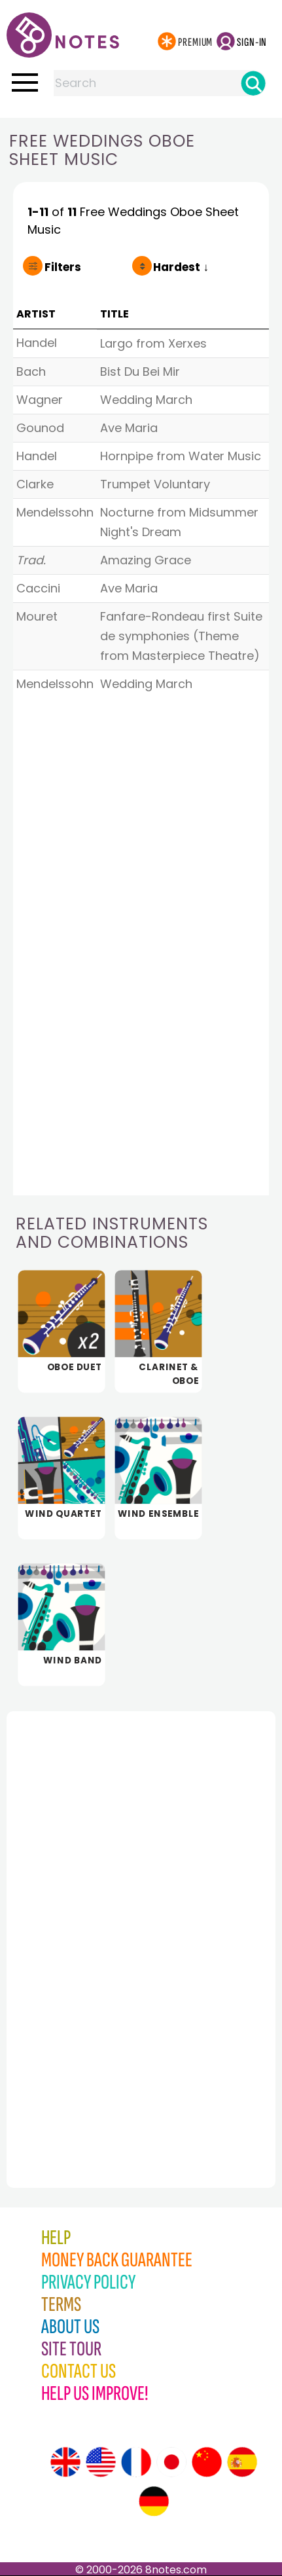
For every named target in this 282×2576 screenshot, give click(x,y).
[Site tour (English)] (65, 2462)
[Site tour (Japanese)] (171, 2462)
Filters (62, 267)
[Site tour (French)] (136, 2462)
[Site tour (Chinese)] (206, 2462)
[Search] (253, 83)
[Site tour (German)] (153, 2501)
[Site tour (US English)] (100, 2462)
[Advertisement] (78, 1920)
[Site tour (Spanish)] (242, 2462)
